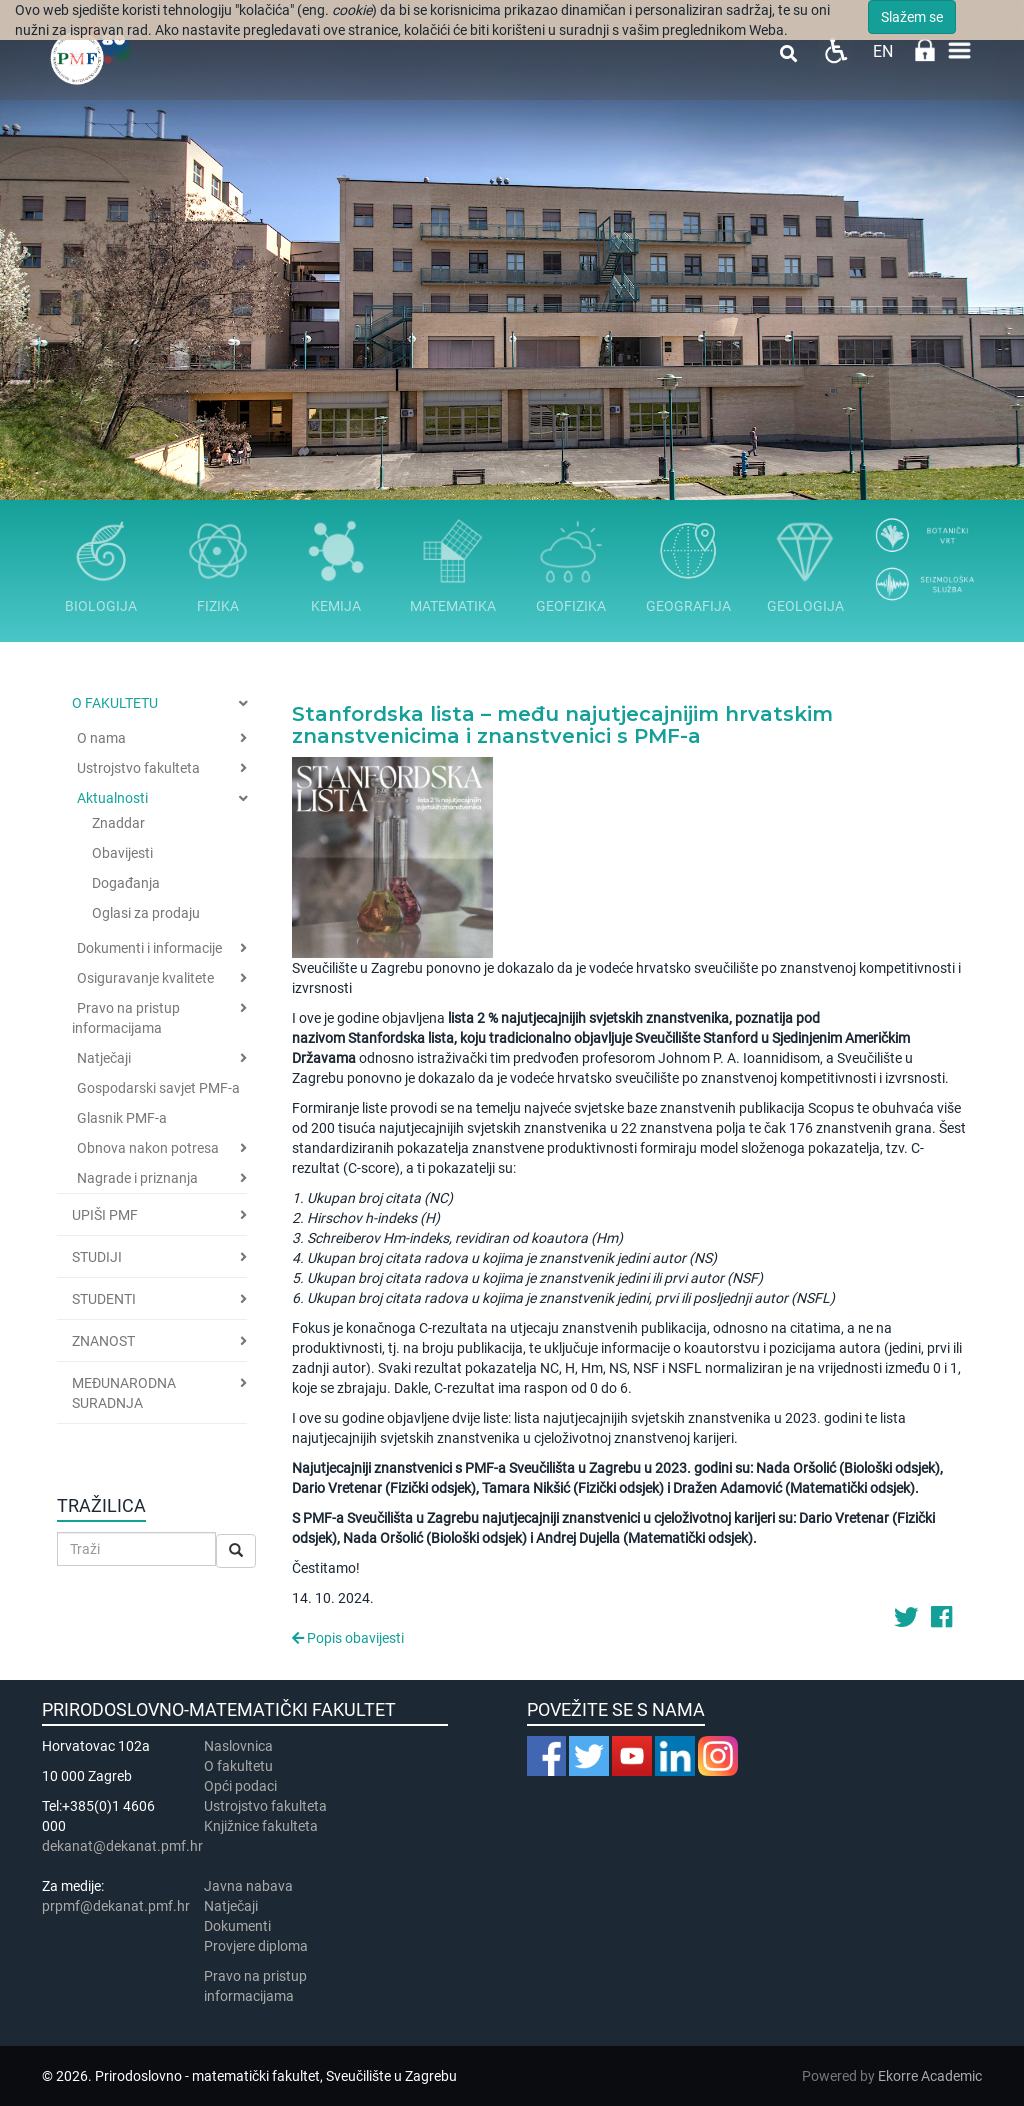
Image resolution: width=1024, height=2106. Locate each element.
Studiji (97, 1257)
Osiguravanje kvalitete (145, 978)
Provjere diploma (256, 1946)
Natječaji (104, 1058)
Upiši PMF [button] (105, 1215)
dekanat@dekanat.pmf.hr (122, 1846)
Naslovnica (238, 1746)
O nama (101, 738)
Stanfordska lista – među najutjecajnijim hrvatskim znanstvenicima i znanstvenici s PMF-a (562, 725)
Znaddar (118, 823)
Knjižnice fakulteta (261, 1826)
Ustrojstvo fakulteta (138, 768)
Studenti (104, 1299)
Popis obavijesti (348, 1638)
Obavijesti (122, 853)
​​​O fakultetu (238, 1766)
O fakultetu (115, 703)
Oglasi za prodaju (146, 913)
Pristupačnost (835, 50)
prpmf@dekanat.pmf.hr (116, 1906)
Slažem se (912, 17)
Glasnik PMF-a (122, 1118)
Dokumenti (237, 1926)
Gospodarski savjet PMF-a (158, 1088)
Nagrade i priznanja (137, 1178)
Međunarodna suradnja (124, 1393)
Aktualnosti (112, 798)
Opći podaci (240, 1786)
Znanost (103, 1341)
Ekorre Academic (930, 2076)
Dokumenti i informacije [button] (149, 948)
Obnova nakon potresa (148, 1148)
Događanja (126, 883)
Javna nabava (248, 1886)
